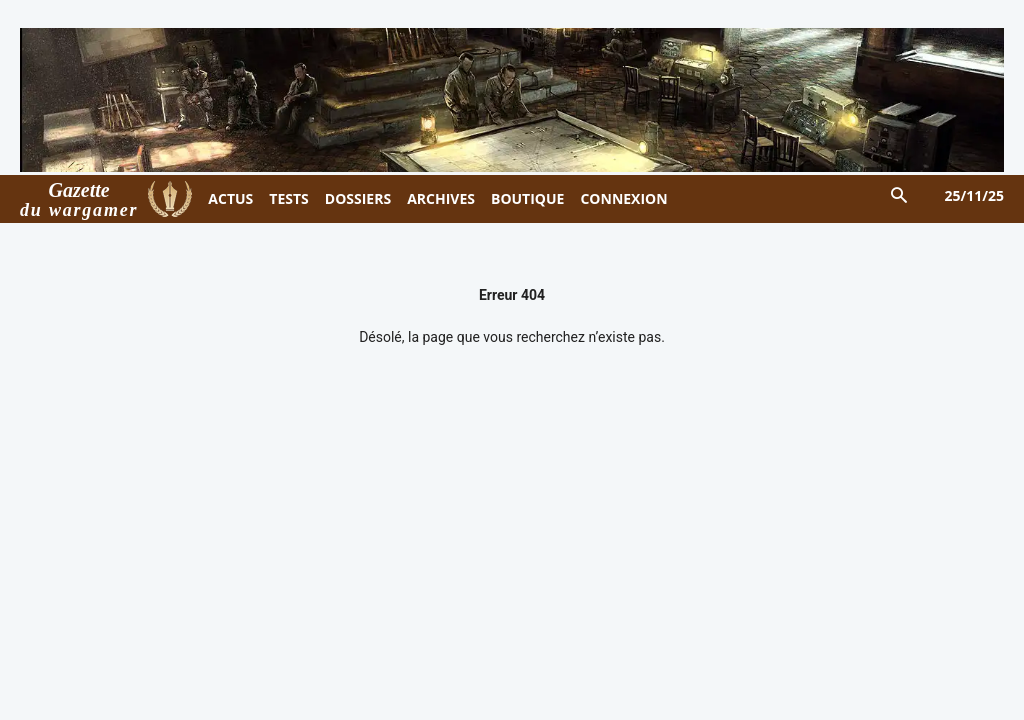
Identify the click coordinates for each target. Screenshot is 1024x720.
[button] (898, 196)
